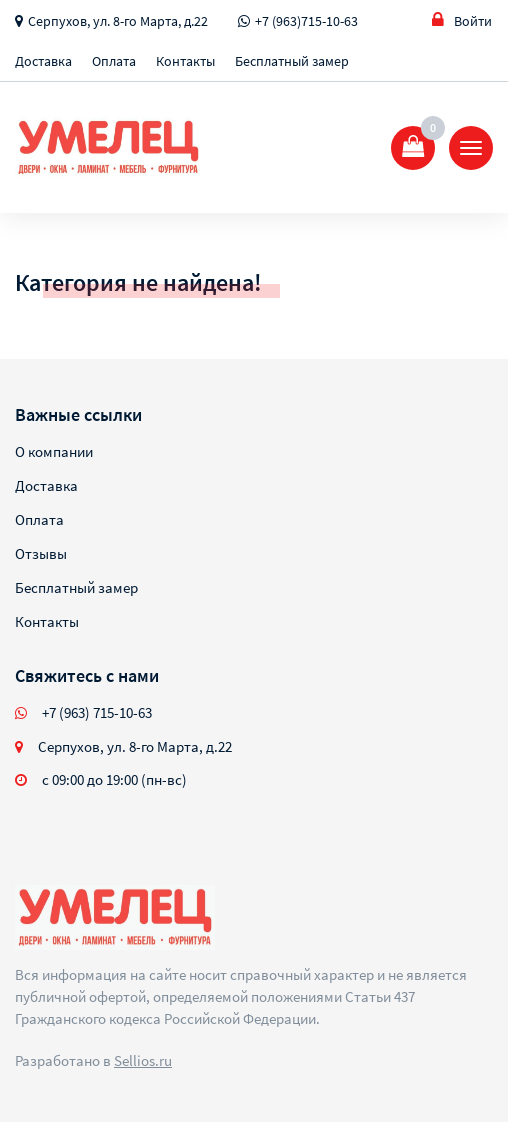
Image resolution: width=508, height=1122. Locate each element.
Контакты (185, 61)
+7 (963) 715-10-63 (97, 712)
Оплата (114, 61)
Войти (462, 20)
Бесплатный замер (292, 61)
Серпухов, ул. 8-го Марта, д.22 (118, 21)
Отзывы (41, 553)
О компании (54, 451)
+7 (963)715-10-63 (306, 21)
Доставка (43, 61)
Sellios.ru (143, 1060)
